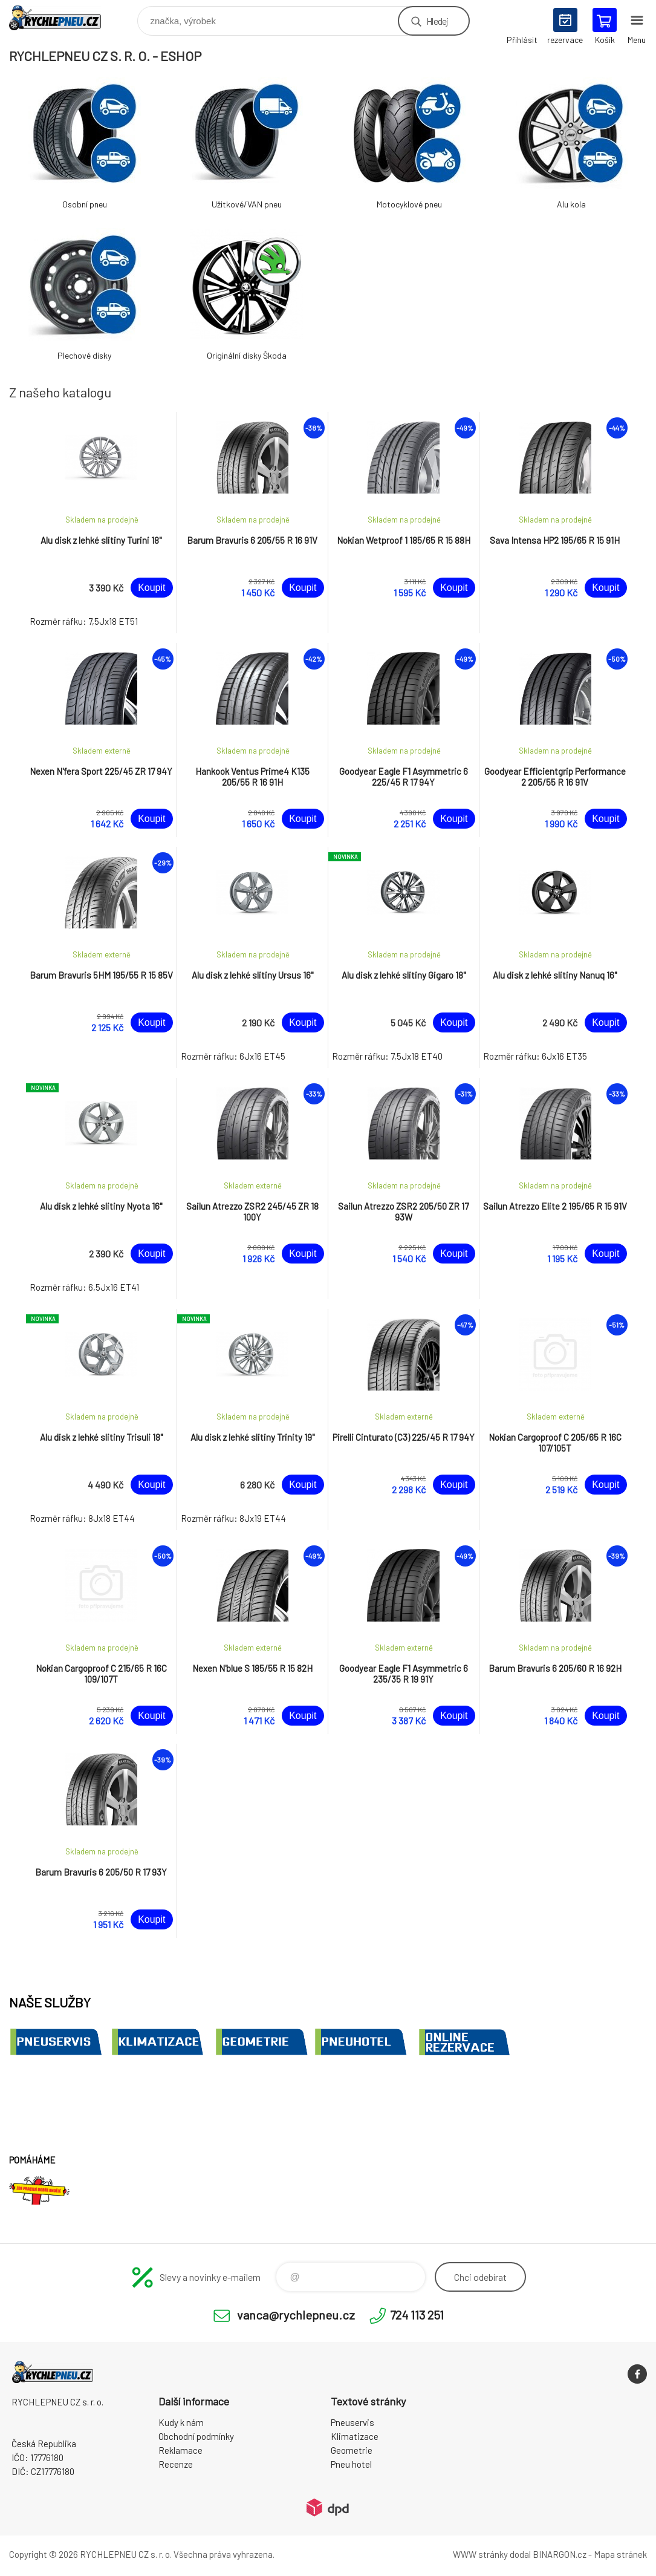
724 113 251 (417, 2314)
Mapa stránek (620, 2554)
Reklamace (180, 2450)
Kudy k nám (181, 2422)
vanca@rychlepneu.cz (296, 2314)
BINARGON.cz (559, 2554)
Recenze (175, 2464)
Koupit (151, 587)
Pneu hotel (351, 2464)
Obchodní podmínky (196, 2436)
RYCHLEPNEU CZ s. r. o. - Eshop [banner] (62, 18)
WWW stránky (480, 2554)
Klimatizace (354, 2436)
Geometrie (351, 2450)
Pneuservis (352, 2422)
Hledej (437, 21)
